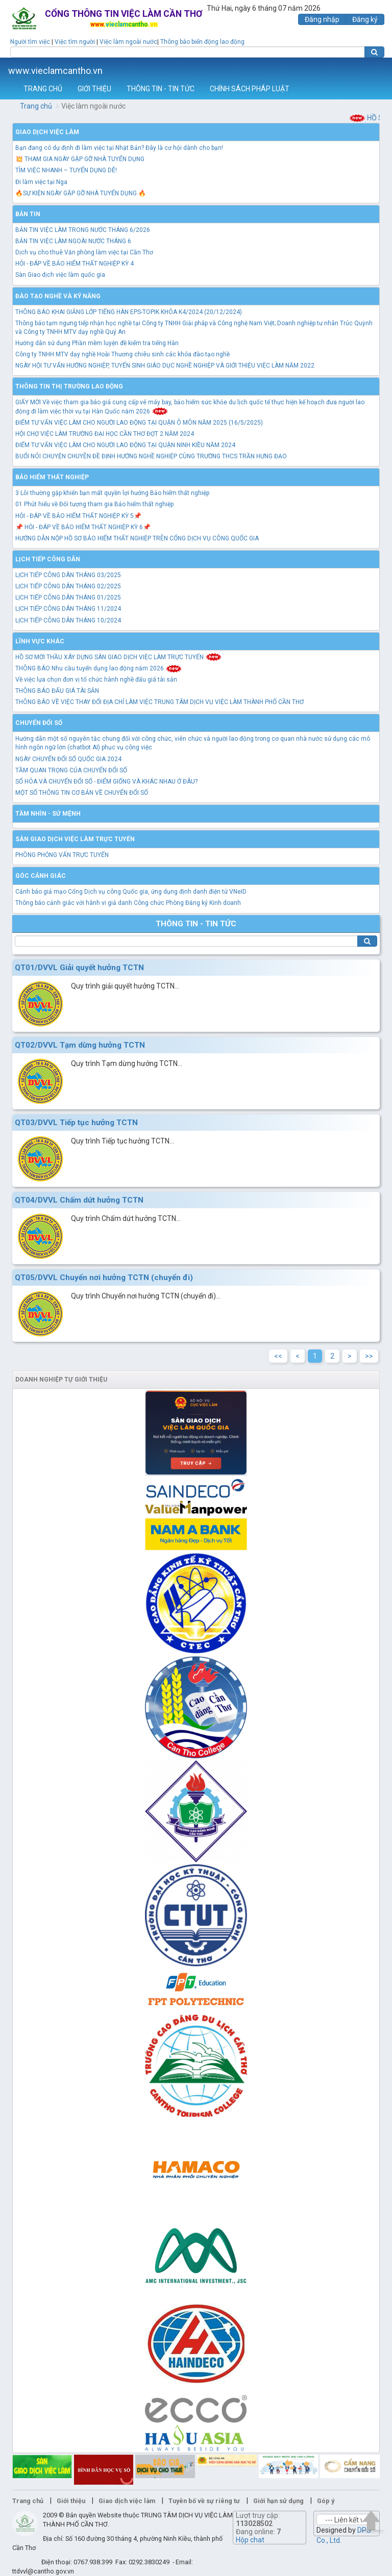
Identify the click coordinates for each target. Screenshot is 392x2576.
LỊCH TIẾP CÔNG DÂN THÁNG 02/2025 (68, 586)
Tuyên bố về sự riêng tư (204, 2501)
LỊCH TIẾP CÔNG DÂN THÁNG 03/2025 (68, 575)
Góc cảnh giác (40, 875)
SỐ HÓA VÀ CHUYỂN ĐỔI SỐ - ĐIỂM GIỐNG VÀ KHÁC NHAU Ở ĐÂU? (106, 781)
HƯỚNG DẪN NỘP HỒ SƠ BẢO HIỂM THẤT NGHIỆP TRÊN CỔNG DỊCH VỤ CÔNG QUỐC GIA (137, 538)
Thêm (371, 68)
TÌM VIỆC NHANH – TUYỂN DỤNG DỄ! (66, 170)
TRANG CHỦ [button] (42, 89)
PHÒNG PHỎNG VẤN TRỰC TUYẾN (62, 854)
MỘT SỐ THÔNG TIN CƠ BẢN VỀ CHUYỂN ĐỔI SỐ (81, 792)
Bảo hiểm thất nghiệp (52, 477)
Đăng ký (365, 19)
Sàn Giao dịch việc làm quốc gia (60, 274)
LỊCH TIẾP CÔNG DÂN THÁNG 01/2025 (68, 597)
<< (278, 1356)
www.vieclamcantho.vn (55, 70)
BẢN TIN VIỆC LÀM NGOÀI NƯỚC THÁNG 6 (73, 241)
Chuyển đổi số (38, 722)
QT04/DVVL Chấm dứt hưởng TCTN (79, 1200)
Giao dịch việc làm (47, 132)
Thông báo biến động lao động (202, 41)
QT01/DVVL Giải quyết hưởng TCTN (79, 967)
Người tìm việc (30, 41)
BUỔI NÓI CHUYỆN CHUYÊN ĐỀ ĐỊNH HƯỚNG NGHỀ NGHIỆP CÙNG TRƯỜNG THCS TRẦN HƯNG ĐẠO (151, 456)
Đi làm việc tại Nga (41, 182)
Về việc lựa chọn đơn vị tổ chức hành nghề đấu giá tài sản (96, 679)
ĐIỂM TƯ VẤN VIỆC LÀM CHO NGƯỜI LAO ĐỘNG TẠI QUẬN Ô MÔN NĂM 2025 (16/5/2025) (139, 422)
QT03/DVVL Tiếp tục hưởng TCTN (76, 1122)
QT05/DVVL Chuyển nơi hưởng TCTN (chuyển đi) (104, 1277)
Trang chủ (36, 106)
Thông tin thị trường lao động (69, 386)
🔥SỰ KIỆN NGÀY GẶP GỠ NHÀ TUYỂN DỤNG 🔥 (80, 193)
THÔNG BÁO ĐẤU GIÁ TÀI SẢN (57, 690)
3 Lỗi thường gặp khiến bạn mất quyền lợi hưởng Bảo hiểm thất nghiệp (112, 493)
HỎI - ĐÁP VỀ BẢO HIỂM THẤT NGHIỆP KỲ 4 (74, 263)
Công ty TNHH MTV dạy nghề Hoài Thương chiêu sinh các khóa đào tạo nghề (122, 354)
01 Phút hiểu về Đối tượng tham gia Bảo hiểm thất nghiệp (94, 504)
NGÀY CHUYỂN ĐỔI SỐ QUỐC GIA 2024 (68, 759)
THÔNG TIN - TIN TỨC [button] (160, 89)
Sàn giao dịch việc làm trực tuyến (75, 839)
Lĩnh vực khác (39, 641)
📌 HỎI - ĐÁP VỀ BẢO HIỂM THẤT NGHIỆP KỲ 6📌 (83, 527)
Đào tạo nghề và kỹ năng (58, 296)
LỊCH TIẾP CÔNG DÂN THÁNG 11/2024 (68, 608)
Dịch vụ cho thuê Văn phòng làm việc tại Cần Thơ (84, 252)
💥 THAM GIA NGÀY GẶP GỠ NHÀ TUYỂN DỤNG (79, 159)
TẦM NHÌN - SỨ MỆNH (48, 813)
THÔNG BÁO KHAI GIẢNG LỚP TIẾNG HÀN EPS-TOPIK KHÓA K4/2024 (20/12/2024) (128, 312)
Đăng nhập (322, 19)
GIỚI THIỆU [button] (94, 89)
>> (369, 1356)
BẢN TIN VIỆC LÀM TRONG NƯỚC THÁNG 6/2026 (82, 229)
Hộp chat (250, 2540)
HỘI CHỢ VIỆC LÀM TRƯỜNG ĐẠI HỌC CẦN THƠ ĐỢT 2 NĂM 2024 (104, 433)
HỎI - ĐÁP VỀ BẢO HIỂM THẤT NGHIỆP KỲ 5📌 (78, 515)
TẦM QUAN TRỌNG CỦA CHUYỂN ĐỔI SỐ (71, 770)
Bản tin (27, 214)
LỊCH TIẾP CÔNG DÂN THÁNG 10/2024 (68, 620)
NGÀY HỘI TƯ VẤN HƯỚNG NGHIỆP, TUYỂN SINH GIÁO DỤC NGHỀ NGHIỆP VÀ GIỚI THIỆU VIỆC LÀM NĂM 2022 (164, 365)
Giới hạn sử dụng (278, 2501)
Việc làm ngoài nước (128, 41)
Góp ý (325, 2501)
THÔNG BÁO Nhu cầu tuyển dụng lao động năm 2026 (98, 668)
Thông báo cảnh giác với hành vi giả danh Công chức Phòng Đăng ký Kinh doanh (128, 902)
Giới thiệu (71, 2501)
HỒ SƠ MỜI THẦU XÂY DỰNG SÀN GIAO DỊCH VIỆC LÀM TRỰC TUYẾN (118, 657)
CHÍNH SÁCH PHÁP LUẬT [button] (249, 89)
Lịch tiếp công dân (47, 559)
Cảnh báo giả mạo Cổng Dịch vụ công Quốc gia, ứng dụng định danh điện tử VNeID (131, 891)
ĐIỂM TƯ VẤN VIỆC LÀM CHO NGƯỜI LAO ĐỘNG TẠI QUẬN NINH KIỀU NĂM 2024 (125, 445)
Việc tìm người (75, 41)
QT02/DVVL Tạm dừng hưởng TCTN (80, 1045)
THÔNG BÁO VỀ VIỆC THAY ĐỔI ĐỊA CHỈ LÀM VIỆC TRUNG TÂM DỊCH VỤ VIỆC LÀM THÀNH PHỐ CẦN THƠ (159, 702)
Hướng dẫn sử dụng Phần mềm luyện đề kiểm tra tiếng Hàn (97, 343)
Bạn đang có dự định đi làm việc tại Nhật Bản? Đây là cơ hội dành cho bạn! (119, 147)
